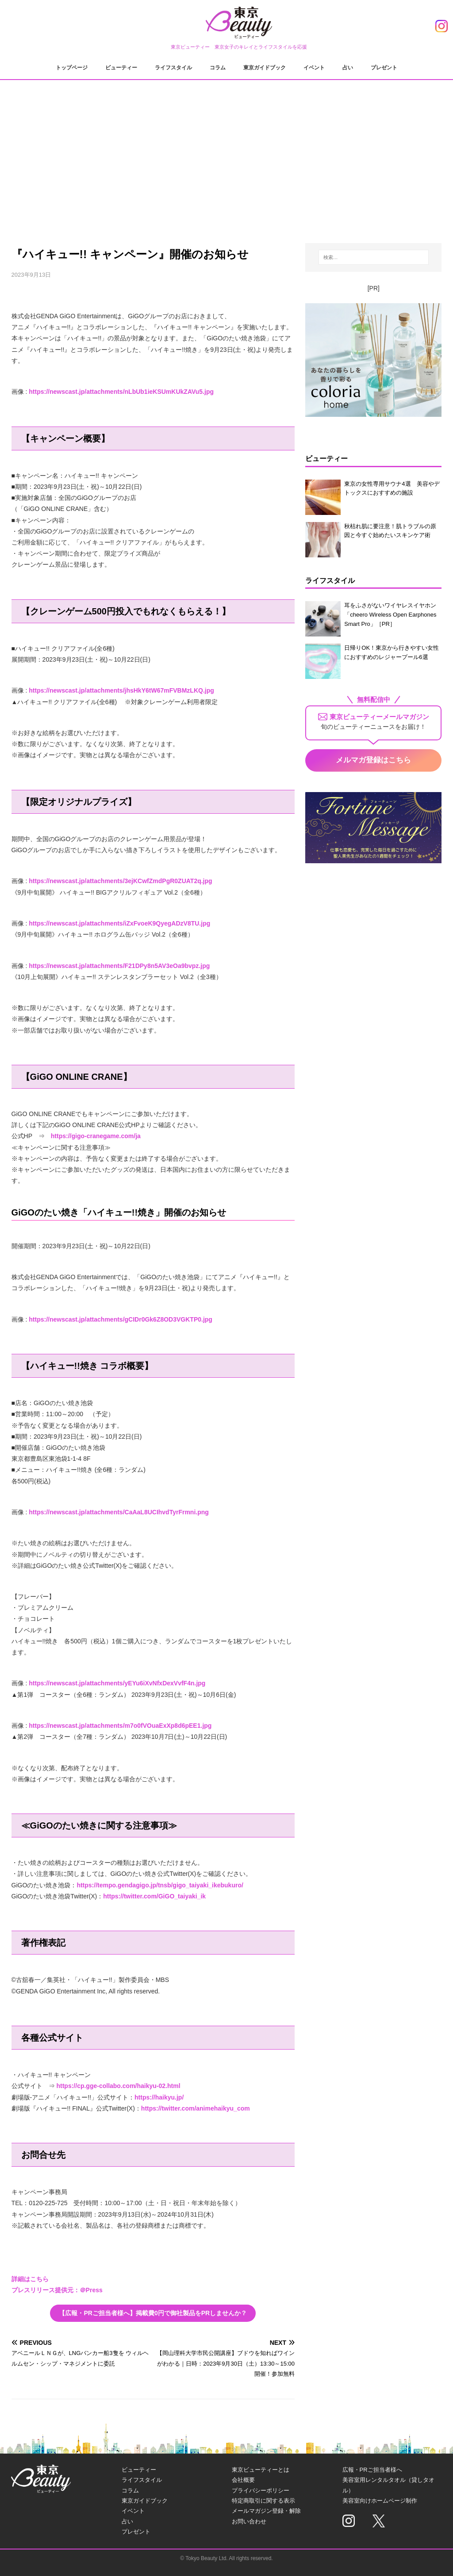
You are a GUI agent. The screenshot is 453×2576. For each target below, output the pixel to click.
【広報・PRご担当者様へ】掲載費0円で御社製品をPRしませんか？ (153, 2313)
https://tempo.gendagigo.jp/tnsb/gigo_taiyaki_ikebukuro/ (160, 1885)
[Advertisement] (227, 155)
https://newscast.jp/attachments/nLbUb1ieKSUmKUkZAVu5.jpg (121, 391)
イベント (314, 68)
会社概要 (243, 2480)
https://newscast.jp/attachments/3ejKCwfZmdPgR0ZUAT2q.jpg (120, 880)
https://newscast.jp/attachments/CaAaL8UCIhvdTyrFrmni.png (119, 1512)
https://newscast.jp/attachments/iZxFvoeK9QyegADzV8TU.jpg (119, 923)
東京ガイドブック (264, 68)
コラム (218, 68)
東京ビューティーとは (260, 2469)
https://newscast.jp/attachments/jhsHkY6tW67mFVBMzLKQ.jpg (121, 690)
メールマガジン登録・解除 (266, 2510)
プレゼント (384, 68)
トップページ (72, 68)
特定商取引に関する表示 (263, 2500)
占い (347, 68)
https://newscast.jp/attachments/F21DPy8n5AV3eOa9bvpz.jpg (119, 965)
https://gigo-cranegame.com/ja (96, 1135)
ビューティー (121, 68)
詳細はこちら (30, 2279)
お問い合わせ (249, 2521)
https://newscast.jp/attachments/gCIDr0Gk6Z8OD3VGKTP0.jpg (120, 1319)
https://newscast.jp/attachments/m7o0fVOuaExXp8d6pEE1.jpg (120, 1725)
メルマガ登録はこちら (373, 760)
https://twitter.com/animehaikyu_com (195, 2108)
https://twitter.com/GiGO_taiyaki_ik (154, 1896)
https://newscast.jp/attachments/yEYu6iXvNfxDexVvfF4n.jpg (117, 1683)
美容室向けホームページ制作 (379, 2500)
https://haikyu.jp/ (159, 2097)
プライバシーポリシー (260, 2490)
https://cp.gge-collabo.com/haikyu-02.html (118, 2085)
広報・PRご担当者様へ (372, 2469)
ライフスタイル (173, 68)
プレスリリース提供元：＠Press (57, 2290)
